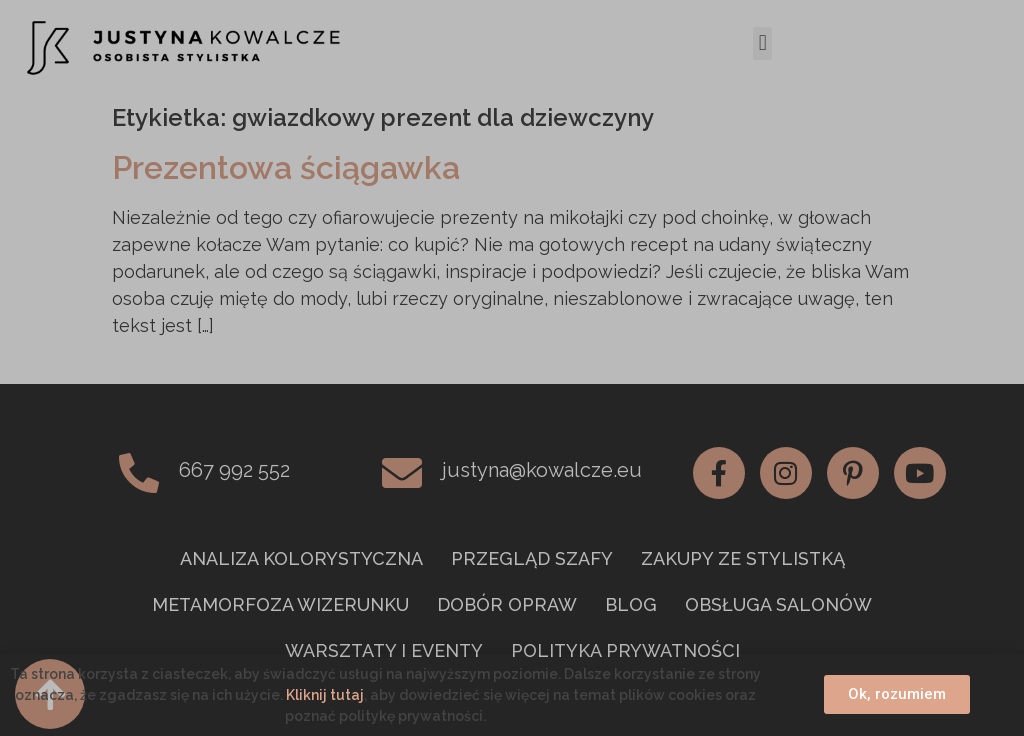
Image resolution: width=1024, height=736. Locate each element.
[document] (512, 368)
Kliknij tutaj (325, 695)
